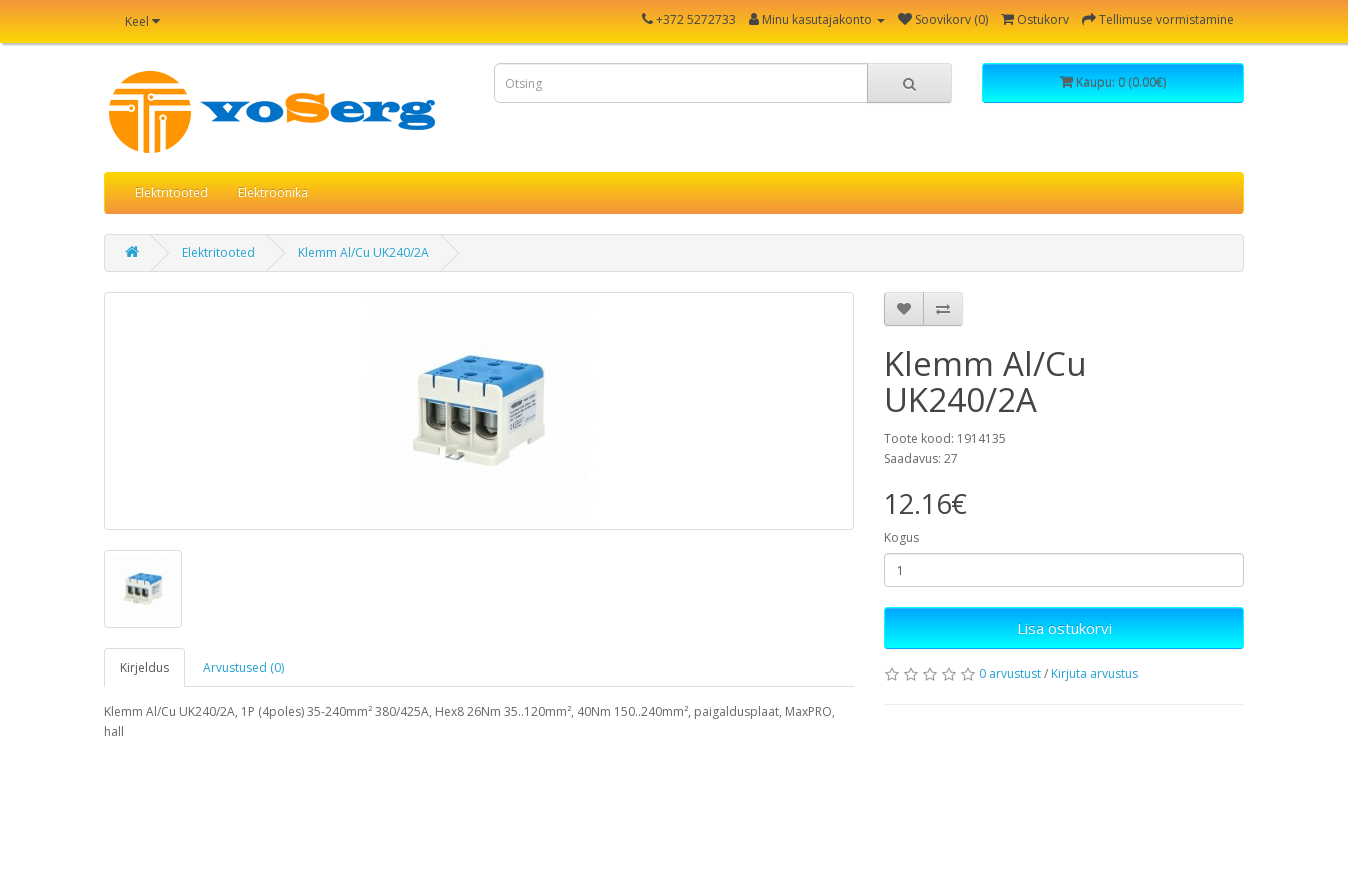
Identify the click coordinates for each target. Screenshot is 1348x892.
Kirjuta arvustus (1094, 673)
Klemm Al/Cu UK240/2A (363, 252)
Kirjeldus (144, 667)
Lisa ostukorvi (1064, 628)
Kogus (901, 537)
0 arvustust (1010, 673)
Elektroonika (273, 192)
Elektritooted (171, 192)
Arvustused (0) (243, 667)
